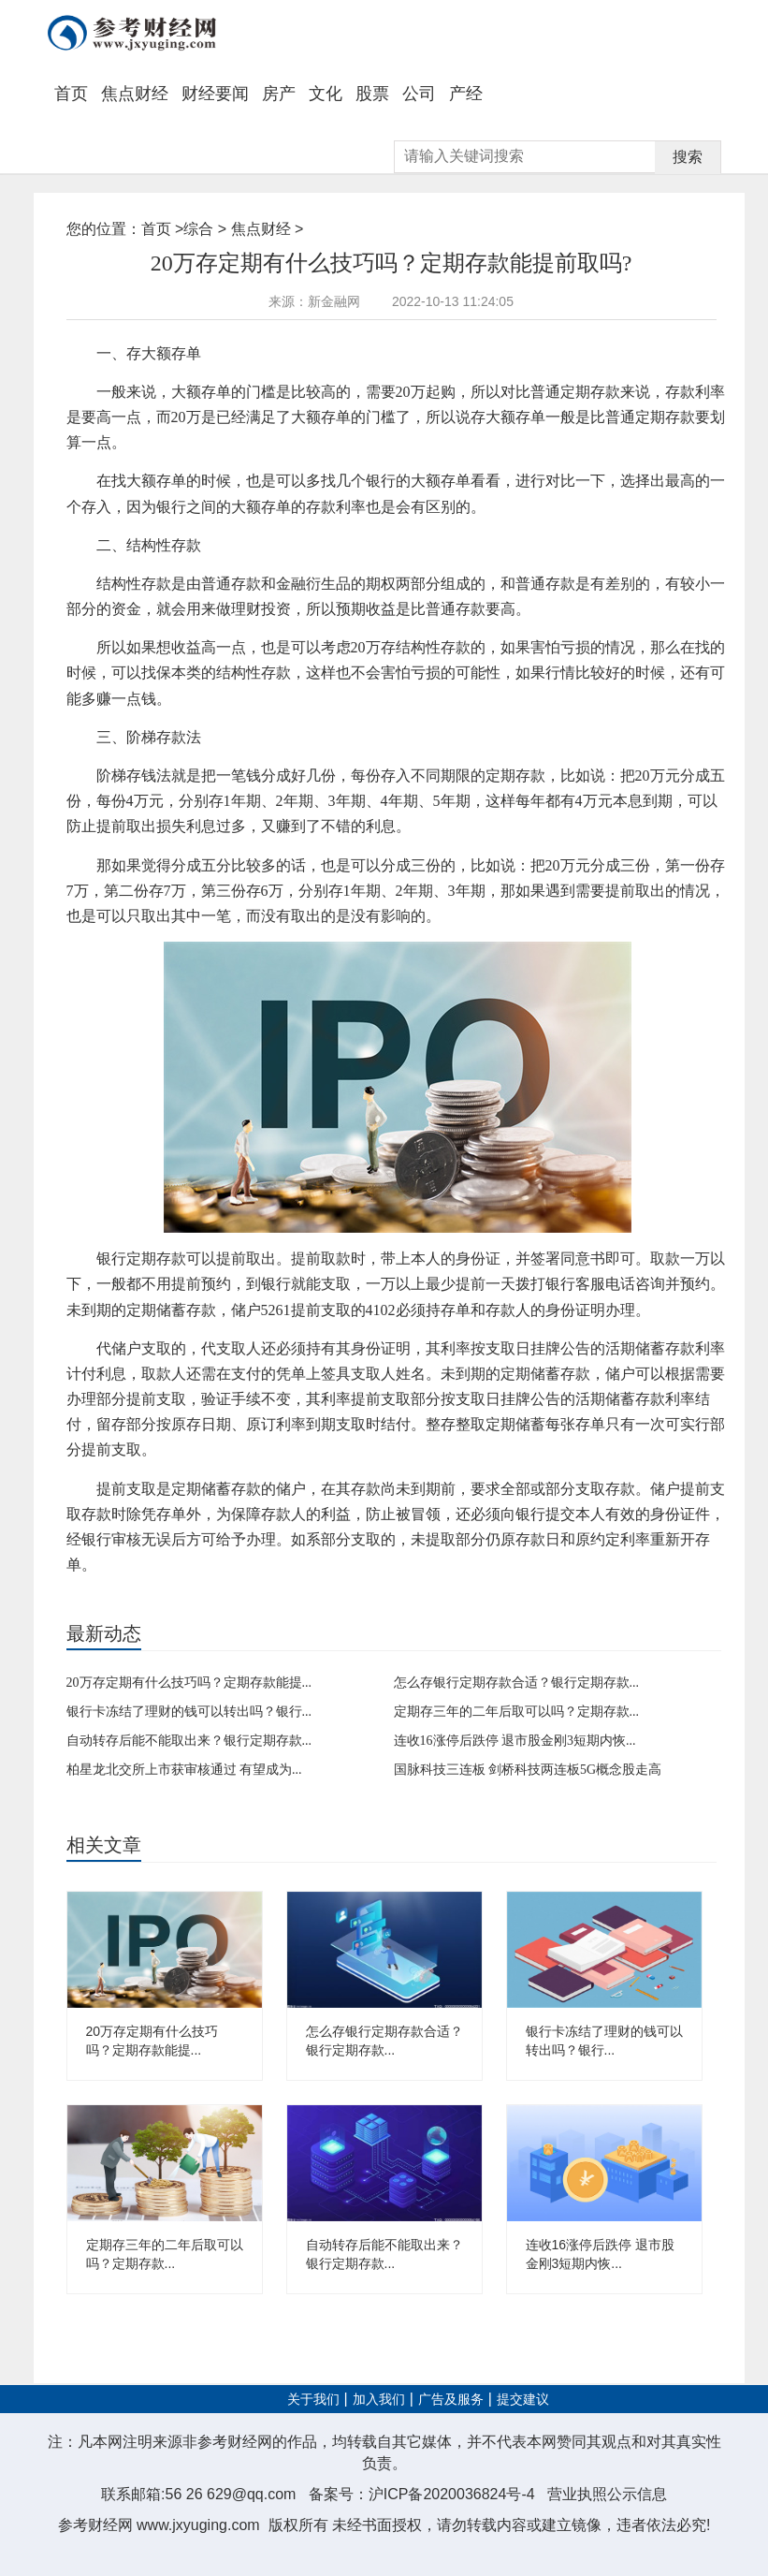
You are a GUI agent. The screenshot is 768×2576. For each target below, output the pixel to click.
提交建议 (523, 2400)
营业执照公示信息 (607, 2494)
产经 (466, 93)
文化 (325, 93)
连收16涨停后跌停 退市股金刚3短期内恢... (515, 1741)
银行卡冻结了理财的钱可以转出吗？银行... (189, 1712)
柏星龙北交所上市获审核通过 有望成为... (184, 1770)
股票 (372, 93)
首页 (71, 93)
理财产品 (232, 1596)
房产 (279, 93)
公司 (419, 93)
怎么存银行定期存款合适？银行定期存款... (517, 1683)
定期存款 (136, 1596)
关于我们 (313, 2400)
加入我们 (379, 2400)
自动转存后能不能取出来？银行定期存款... (189, 1741)
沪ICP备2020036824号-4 (452, 2494)
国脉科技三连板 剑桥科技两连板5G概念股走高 (528, 1770)
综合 (198, 229)
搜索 (688, 157)
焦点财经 (134, 93)
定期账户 (280, 1596)
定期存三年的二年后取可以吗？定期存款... (517, 1712)
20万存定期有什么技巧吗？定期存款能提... (189, 1683)
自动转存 (184, 1596)
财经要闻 (215, 93)
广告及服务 (451, 2400)
